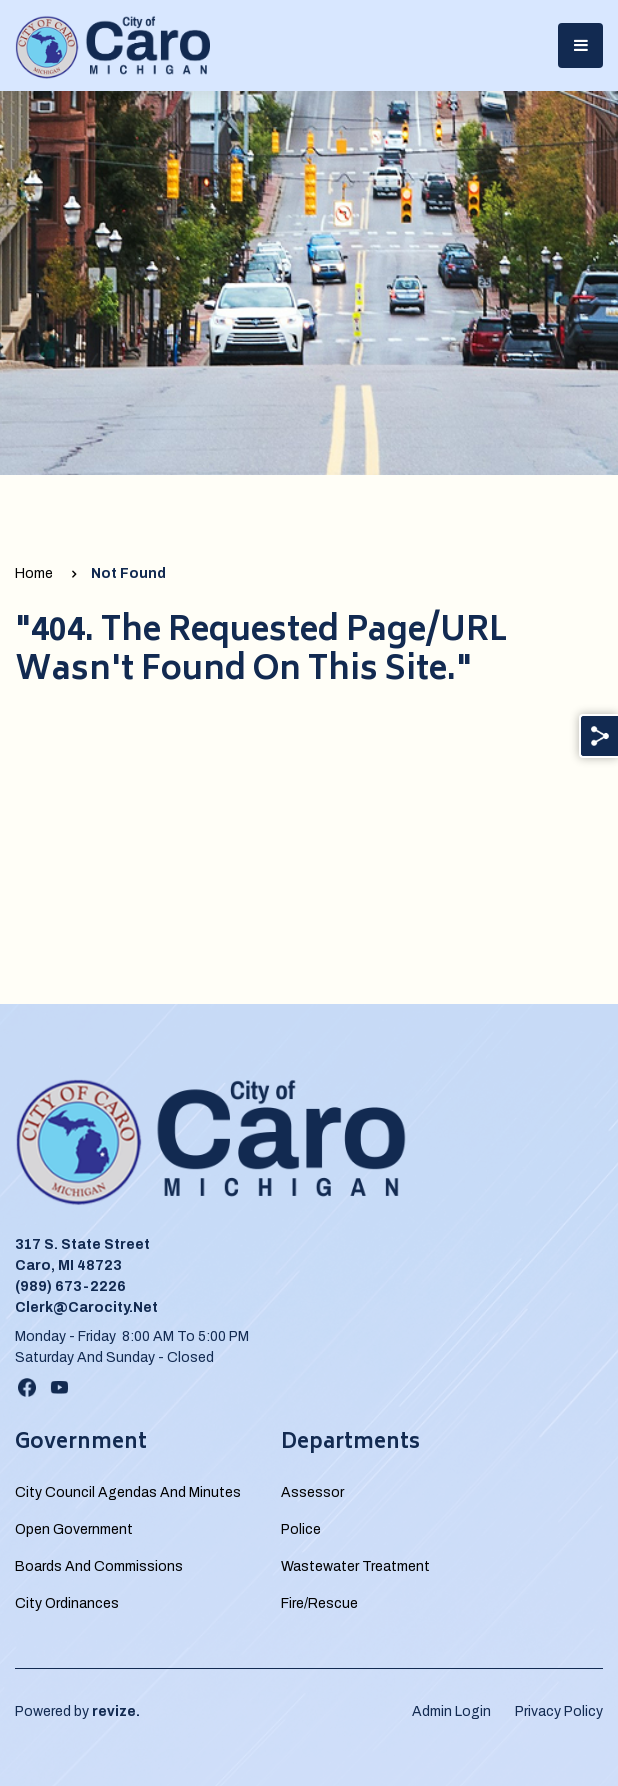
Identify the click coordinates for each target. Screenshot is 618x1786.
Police (301, 1529)
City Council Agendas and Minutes (128, 1492)
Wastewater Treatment (355, 1566)
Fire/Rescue (319, 1603)
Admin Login (451, 1711)
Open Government (74, 1529)
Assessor (312, 1492)
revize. (116, 1711)
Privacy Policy (559, 1711)
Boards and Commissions (99, 1566)
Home (34, 573)
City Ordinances (67, 1603)
